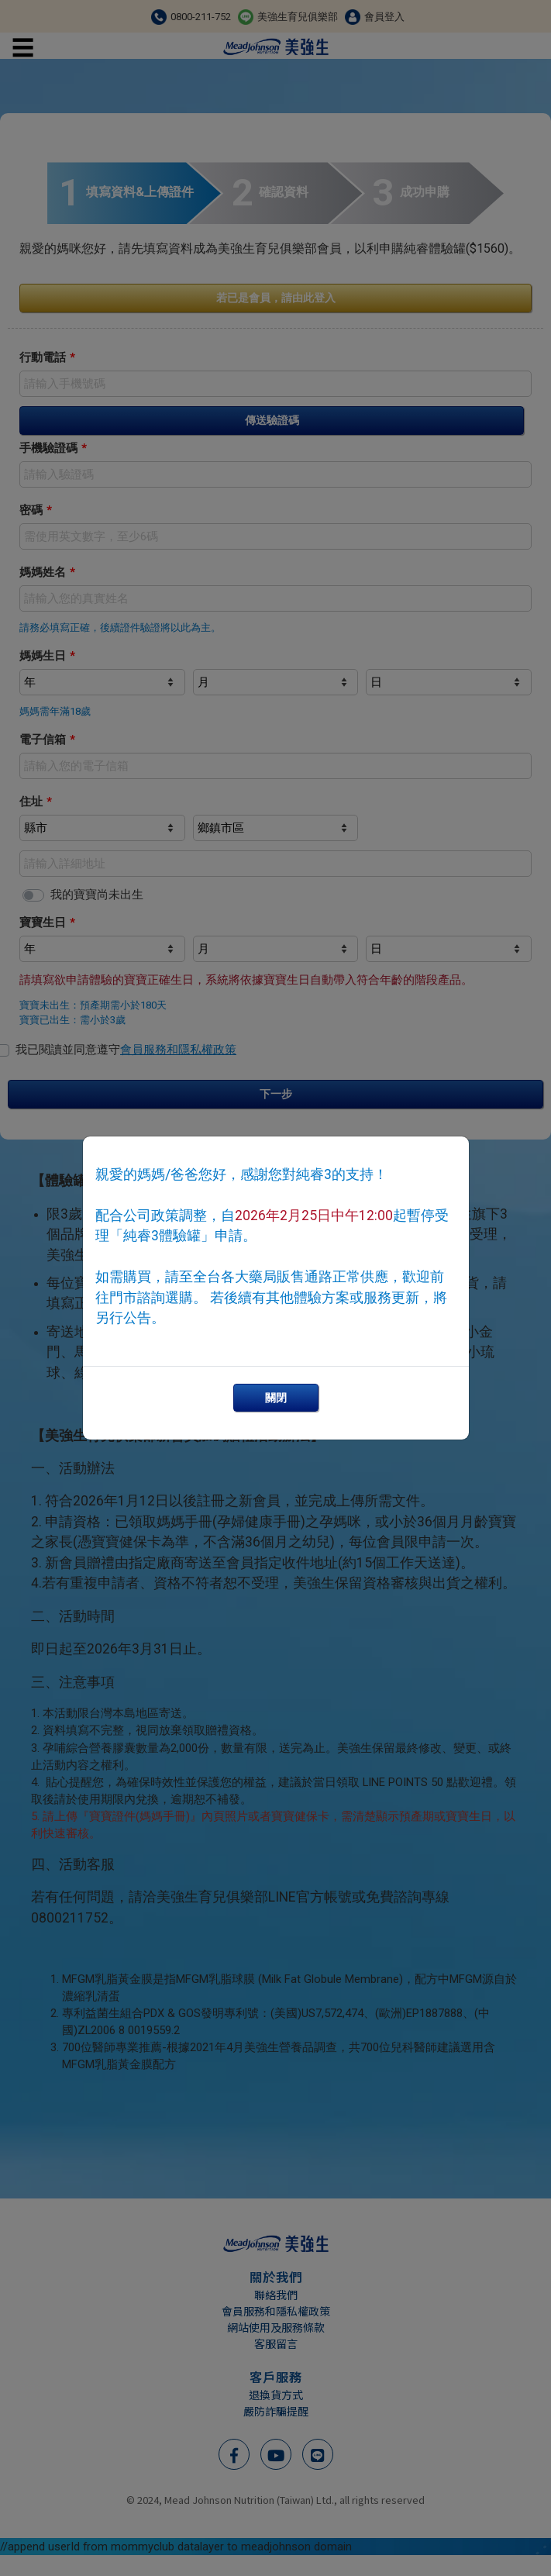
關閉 (276, 1397)
